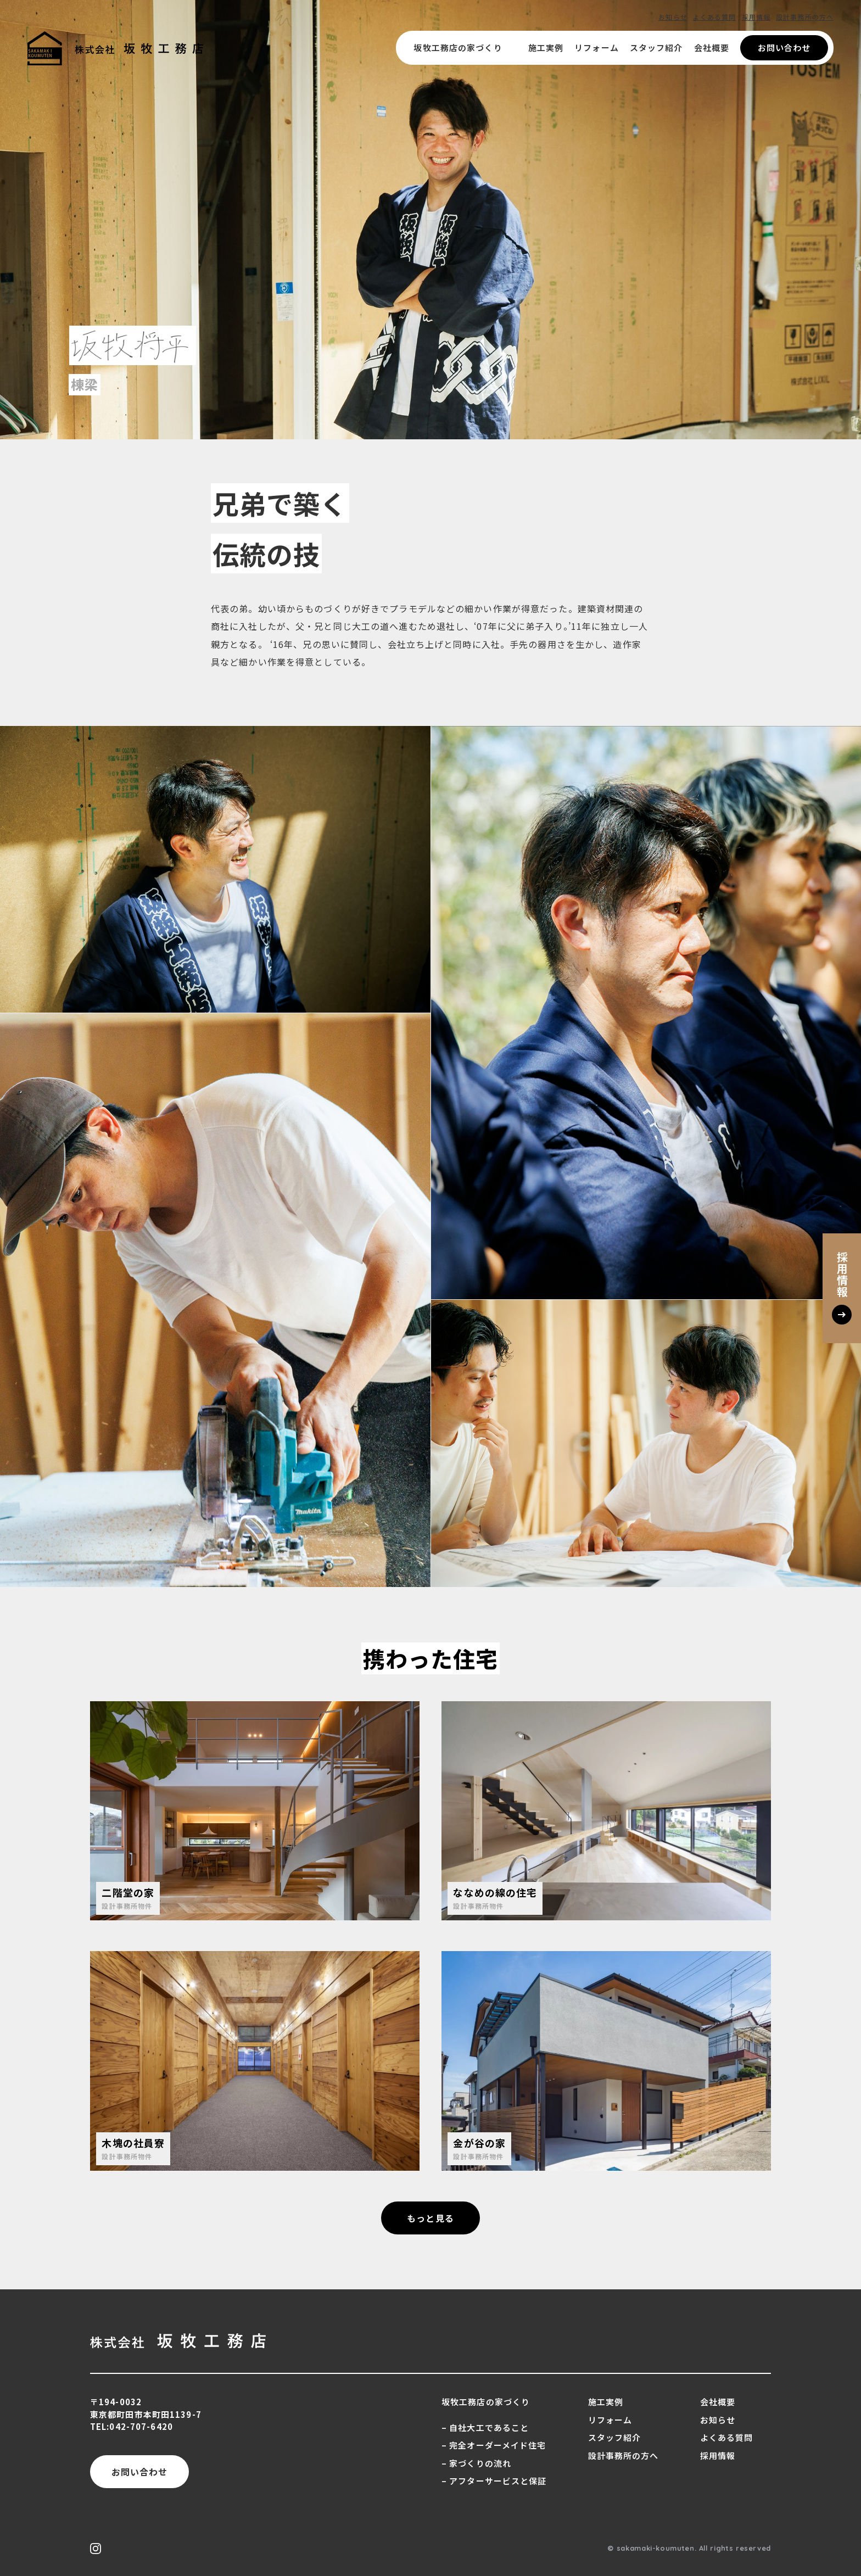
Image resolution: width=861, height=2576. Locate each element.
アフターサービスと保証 (497, 2480)
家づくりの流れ (480, 2463)
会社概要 (711, 47)
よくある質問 (714, 16)
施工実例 (545, 47)
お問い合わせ (784, 47)
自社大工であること (489, 2427)
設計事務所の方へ (805, 16)
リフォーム (596, 47)
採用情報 (756, 16)
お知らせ (672, 16)
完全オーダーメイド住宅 (497, 2445)
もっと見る (430, 2218)
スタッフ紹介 (656, 47)
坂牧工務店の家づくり (465, 47)
